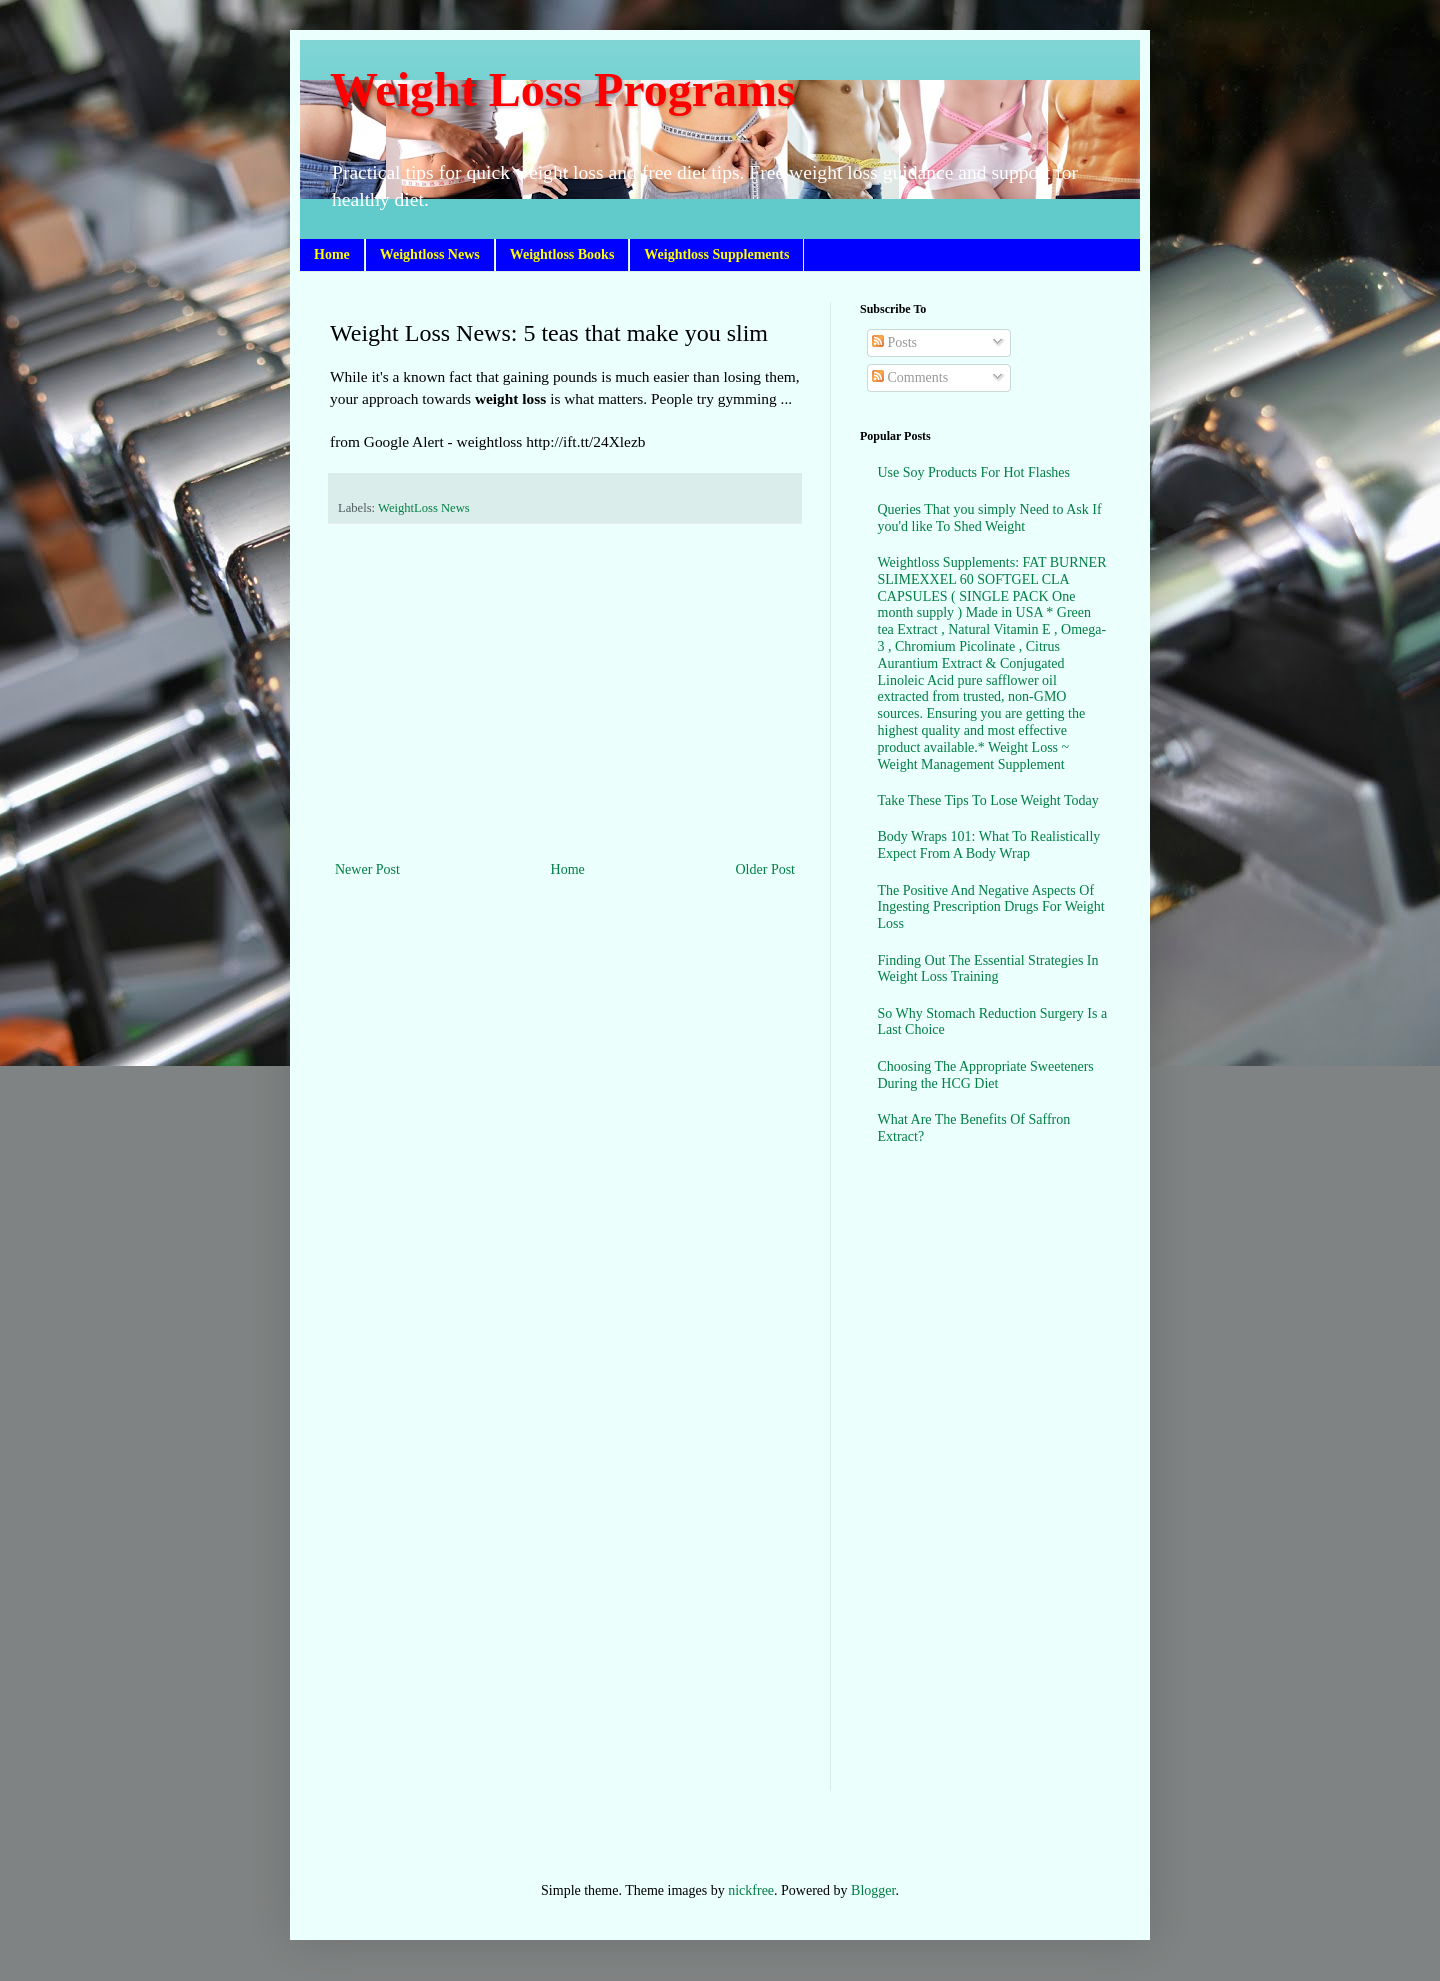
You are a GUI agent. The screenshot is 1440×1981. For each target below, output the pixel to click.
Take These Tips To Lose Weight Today (988, 800)
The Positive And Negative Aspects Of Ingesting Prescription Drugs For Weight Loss (991, 907)
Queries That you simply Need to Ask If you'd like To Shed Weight (990, 518)
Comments (910, 377)
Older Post (766, 869)
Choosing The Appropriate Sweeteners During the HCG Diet (986, 1075)
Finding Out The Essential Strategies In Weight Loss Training (988, 969)
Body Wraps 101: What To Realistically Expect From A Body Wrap (989, 845)
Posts (894, 342)
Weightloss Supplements (716, 254)
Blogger (873, 1890)
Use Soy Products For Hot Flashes (974, 472)
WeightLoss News (424, 508)
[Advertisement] (565, 692)
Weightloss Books (562, 254)
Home (332, 254)
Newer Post (367, 869)
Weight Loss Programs (563, 89)
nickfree (751, 1890)
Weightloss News (430, 254)
